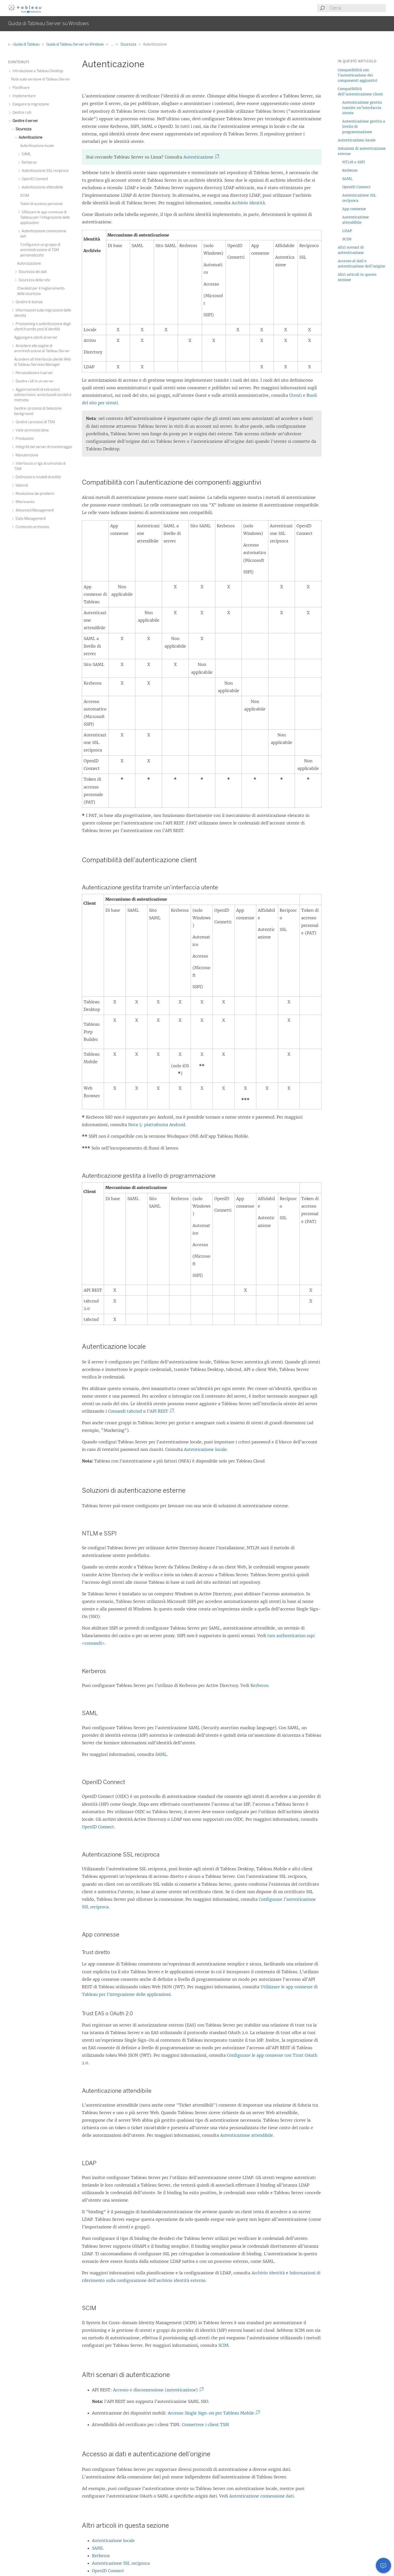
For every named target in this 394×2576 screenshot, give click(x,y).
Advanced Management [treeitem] (34, 510)
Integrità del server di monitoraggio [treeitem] (43, 447)
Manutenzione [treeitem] (26, 455)
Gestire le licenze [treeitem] (28, 302)
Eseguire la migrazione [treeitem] (30, 104)
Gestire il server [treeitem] (24, 121)
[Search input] (357, 8)
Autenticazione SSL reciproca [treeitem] (44, 171)
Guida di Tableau (24, 44)
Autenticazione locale (205, 1449)
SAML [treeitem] (25, 154)
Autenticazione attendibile (246, 2135)
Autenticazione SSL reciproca (121, 2563)
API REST (161, 1411)
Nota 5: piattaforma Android (156, 1124)
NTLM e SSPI (353, 162)
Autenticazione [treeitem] (29, 137)
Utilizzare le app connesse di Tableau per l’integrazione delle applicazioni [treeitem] (45, 217)
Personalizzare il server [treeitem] (33, 373)
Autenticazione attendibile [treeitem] (41, 187)
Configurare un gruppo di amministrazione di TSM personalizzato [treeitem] (40, 250)
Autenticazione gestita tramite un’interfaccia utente (362, 107)
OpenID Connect (98, 1826)
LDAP (347, 230)
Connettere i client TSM (205, 2424)
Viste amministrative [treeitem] (31, 430)
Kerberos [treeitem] (28, 162)
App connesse (354, 209)
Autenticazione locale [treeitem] (37, 146)
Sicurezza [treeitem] (22, 129)
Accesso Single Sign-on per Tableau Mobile (213, 2412)
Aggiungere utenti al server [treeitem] (36, 337)
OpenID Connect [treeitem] (34, 179)
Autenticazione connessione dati (261, 2496)
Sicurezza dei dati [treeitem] (32, 272)
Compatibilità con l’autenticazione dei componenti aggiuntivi (357, 75)
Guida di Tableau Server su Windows (75, 44)
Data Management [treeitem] (30, 519)
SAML (161, 1754)
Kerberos (259, 1685)
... (112, 44)
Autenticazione (200, 157)
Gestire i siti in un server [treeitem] (34, 381)
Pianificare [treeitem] (20, 88)
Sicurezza (128, 44)
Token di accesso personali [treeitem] (41, 204)
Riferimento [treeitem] (24, 502)
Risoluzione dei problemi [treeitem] (34, 494)
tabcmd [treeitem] (21, 485)
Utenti (295, 395)
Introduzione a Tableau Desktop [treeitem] (37, 71)
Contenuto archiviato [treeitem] (31, 527)
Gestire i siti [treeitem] (21, 112)
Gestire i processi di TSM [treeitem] (34, 422)
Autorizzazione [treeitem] (29, 263)
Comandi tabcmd (125, 1411)
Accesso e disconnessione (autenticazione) (157, 2389)
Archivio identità (248, 202)
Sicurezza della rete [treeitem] (33, 280)
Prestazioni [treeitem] (24, 439)
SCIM (223, 2345)
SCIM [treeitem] (24, 195)
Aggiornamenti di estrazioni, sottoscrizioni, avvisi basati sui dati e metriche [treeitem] (42, 394)
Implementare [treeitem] (23, 96)
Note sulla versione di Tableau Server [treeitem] (40, 79)
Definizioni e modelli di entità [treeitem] (37, 477)
